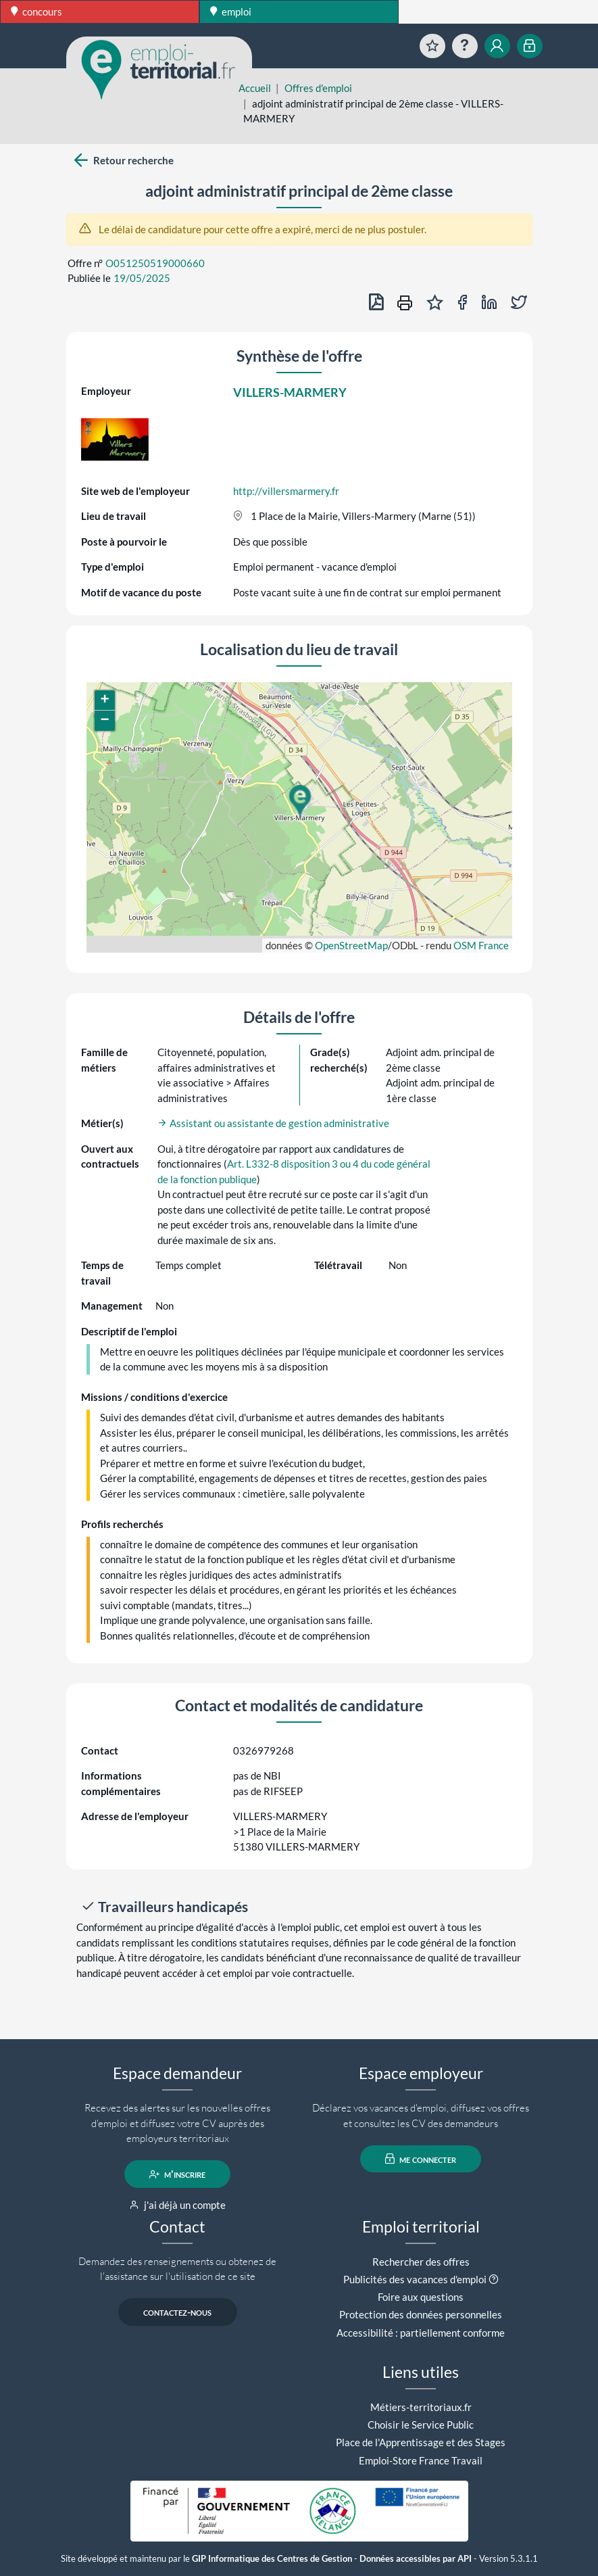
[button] (299, 801)
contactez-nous (177, 2312)
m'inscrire (177, 2174)
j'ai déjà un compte (177, 2205)
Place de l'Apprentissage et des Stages (420, 2442)
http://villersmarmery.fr (286, 491)
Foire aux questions (421, 2297)
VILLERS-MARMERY (290, 392)
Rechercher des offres (421, 2262)
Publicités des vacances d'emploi (415, 2279)
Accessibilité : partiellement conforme (421, 2333)
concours (36, 11)
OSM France (481, 945)
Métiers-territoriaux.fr (421, 2407)
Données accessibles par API (415, 2559)
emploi (230, 11)
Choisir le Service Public (421, 2424)
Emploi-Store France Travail (420, 2460)
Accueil (255, 88)
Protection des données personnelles (420, 2314)
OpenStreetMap (351, 945)
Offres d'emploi (318, 88)
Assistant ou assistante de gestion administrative (273, 1123)
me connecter (420, 2159)
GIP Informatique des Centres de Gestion (272, 2559)
